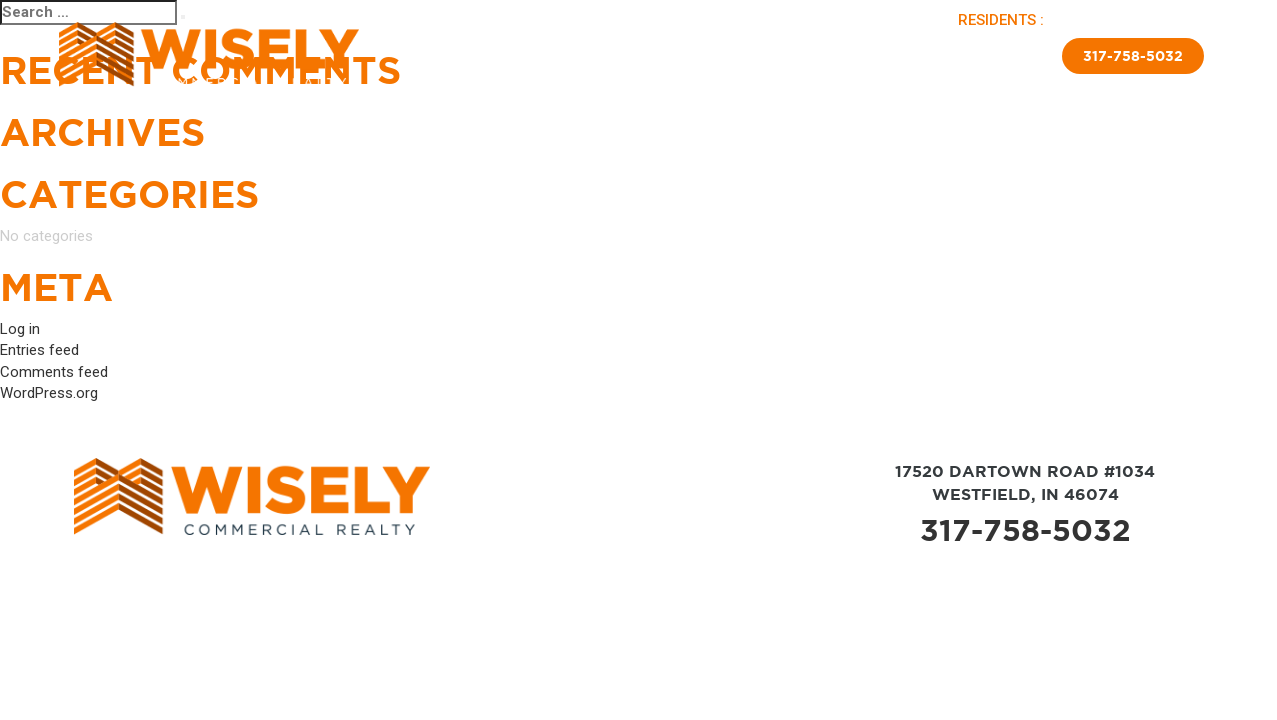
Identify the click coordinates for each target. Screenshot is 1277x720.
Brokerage (652, 53)
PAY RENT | (1089, 20)
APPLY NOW (1166, 20)
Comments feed (54, 372)
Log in (20, 329)
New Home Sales (753, 53)
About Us (454, 53)
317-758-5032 (1133, 56)
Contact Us (997, 53)
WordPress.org (49, 393)
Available (529, 53)
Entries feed (39, 350)
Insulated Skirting (882, 53)
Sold (589, 53)
